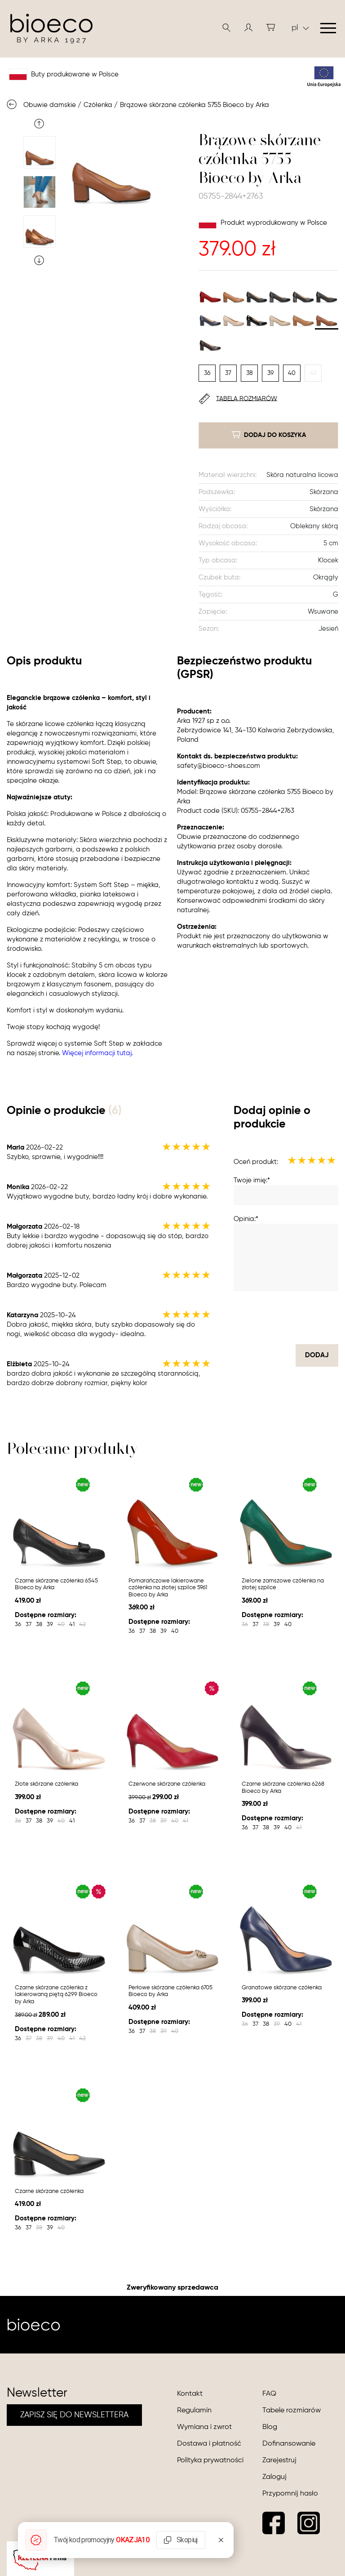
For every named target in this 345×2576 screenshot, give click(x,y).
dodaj (317, 1355)
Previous (39, 124)
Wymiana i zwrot (204, 2427)
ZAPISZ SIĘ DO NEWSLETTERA (74, 2415)
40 (292, 373)
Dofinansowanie (288, 2443)
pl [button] (300, 28)
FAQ (269, 2394)
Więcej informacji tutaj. (97, 1053)
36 (207, 373)
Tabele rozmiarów (291, 2410)
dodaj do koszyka (268, 434)
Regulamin (194, 2410)
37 (228, 373)
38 (249, 373)
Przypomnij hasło (290, 2493)
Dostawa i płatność (209, 2443)
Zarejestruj (279, 2460)
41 (313, 373)
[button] (248, 27)
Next (39, 260)
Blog (269, 2427)
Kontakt (190, 2394)
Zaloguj (274, 2477)
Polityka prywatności (210, 2460)
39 (270, 373)
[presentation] (270, 1317)
